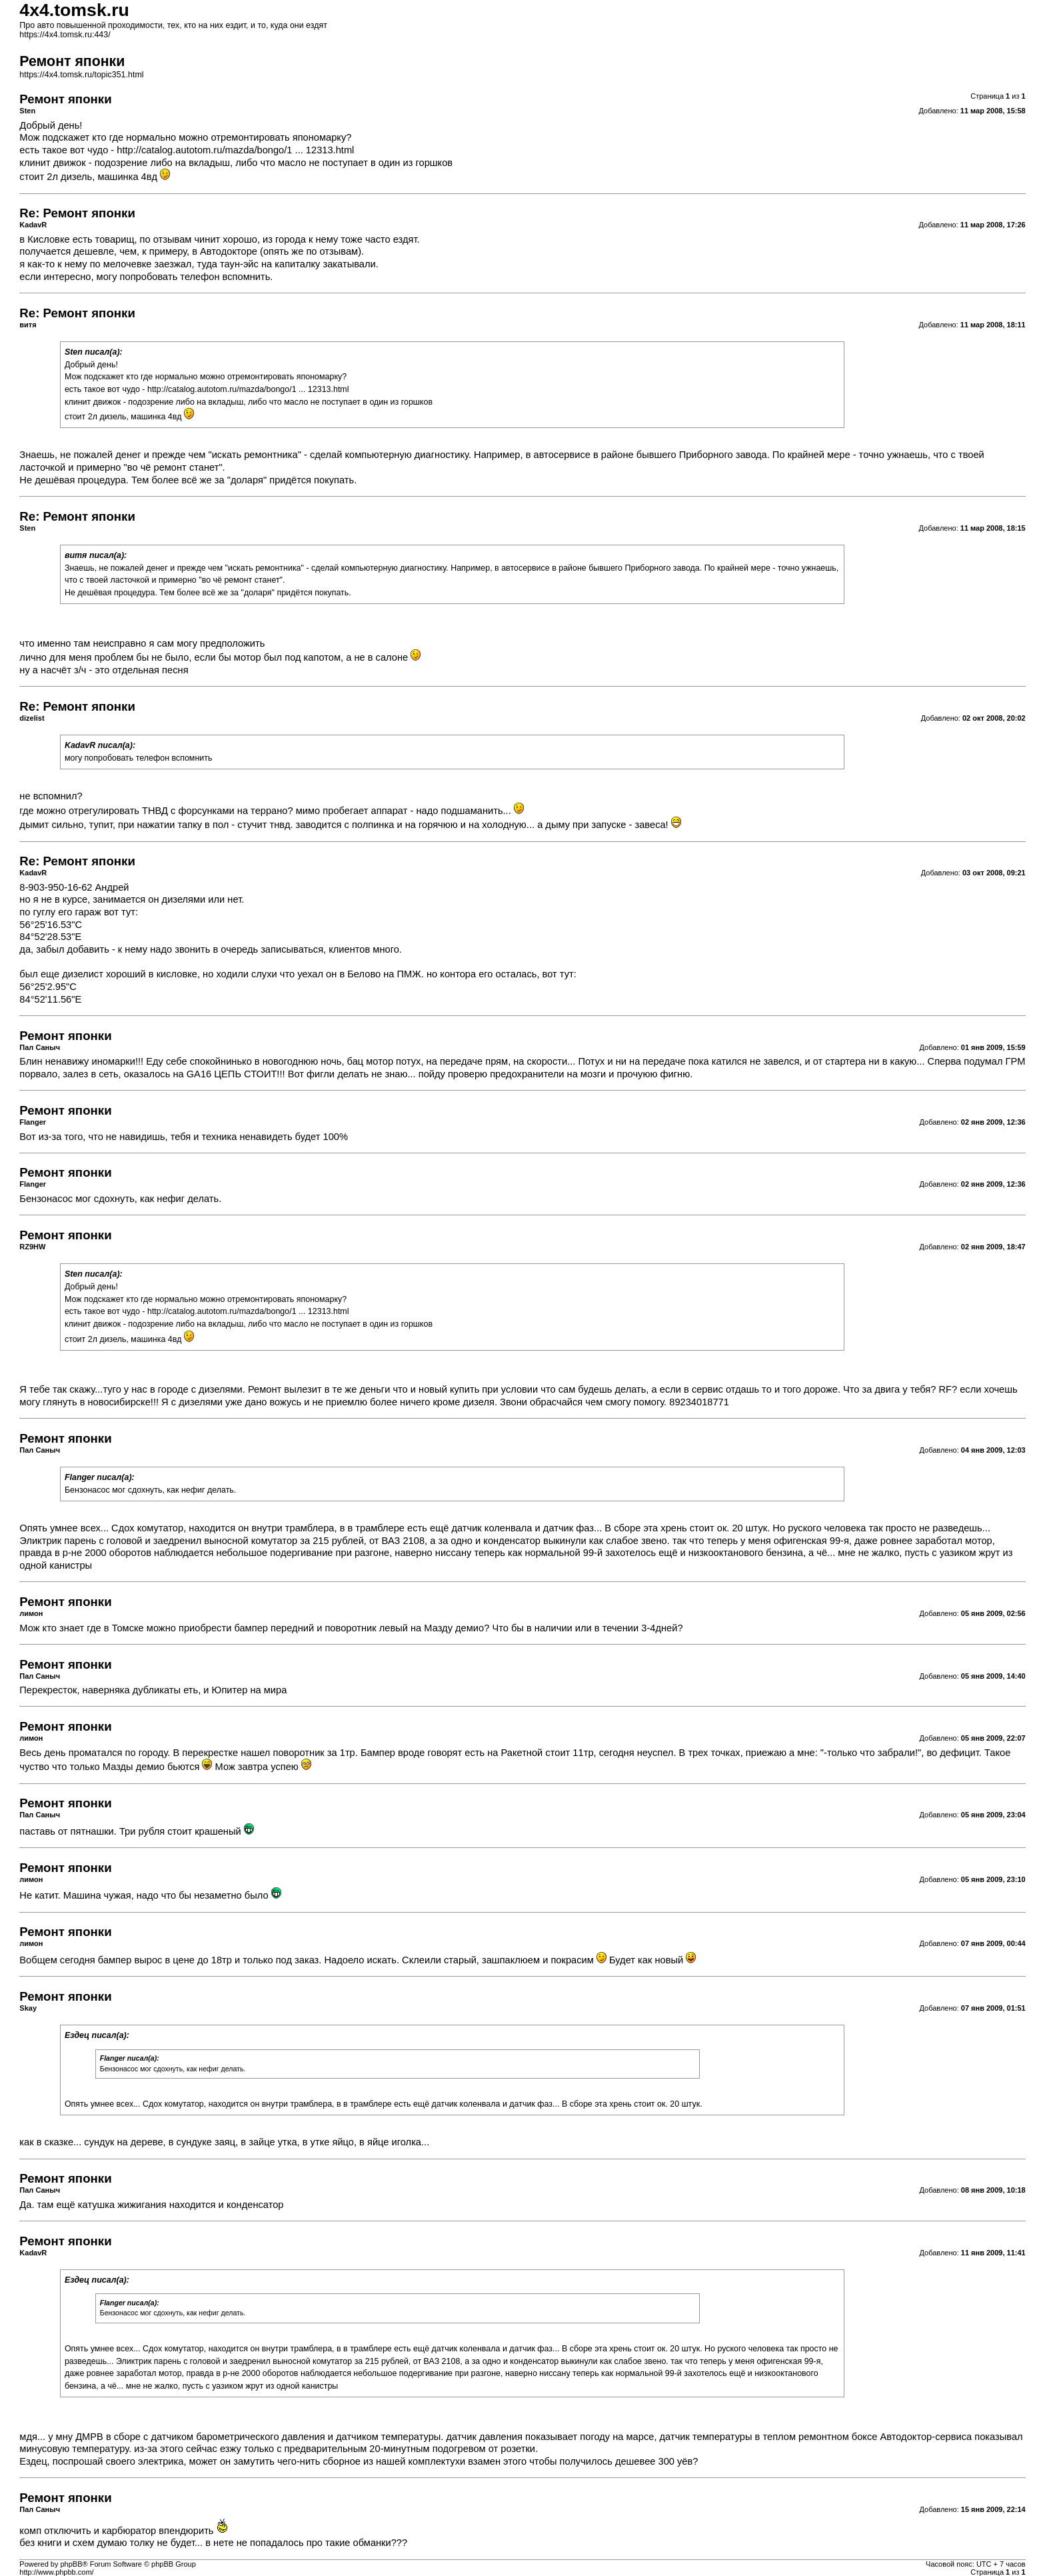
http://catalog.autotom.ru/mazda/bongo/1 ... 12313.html (235, 150)
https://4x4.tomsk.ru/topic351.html (81, 74)
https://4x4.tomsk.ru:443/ (64, 34)
